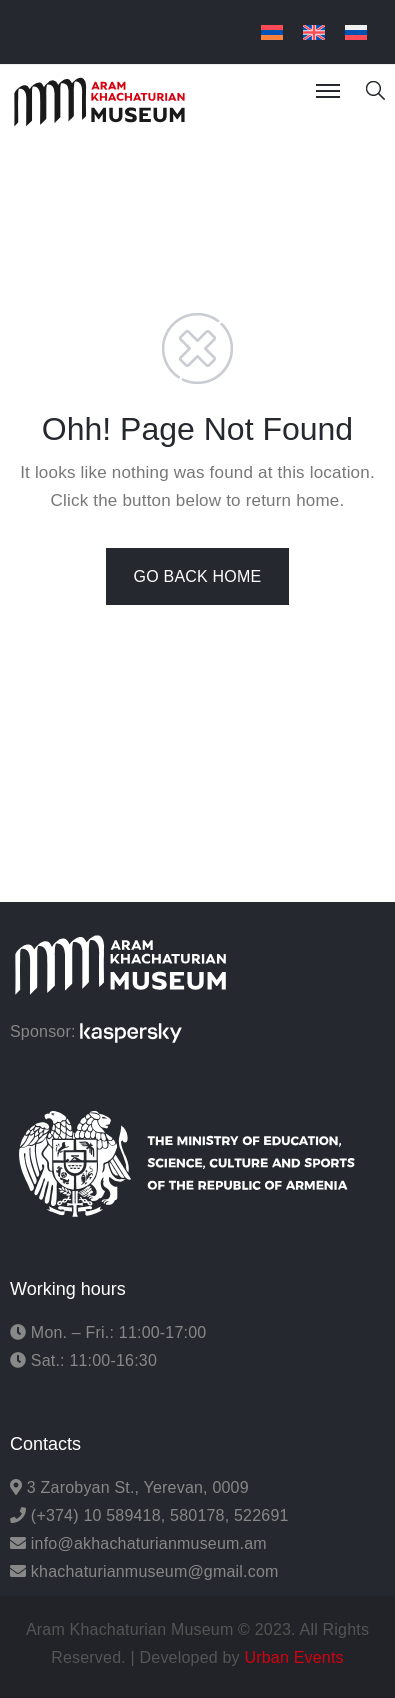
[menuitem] (272, 32)
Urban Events (293, 1657)
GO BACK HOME (198, 576)
